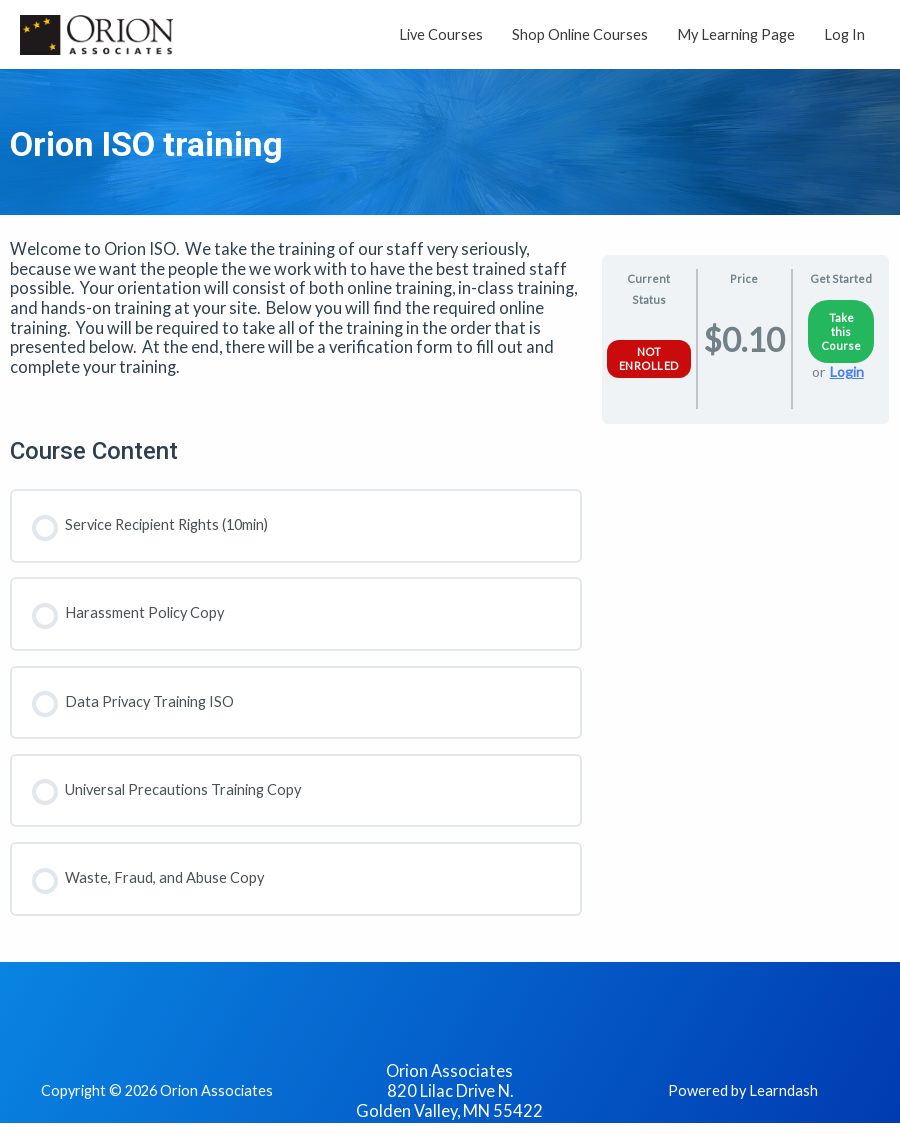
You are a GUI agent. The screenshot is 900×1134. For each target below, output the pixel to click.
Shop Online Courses (580, 35)
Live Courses (441, 35)
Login (847, 375)
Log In (844, 35)
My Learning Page (736, 35)
